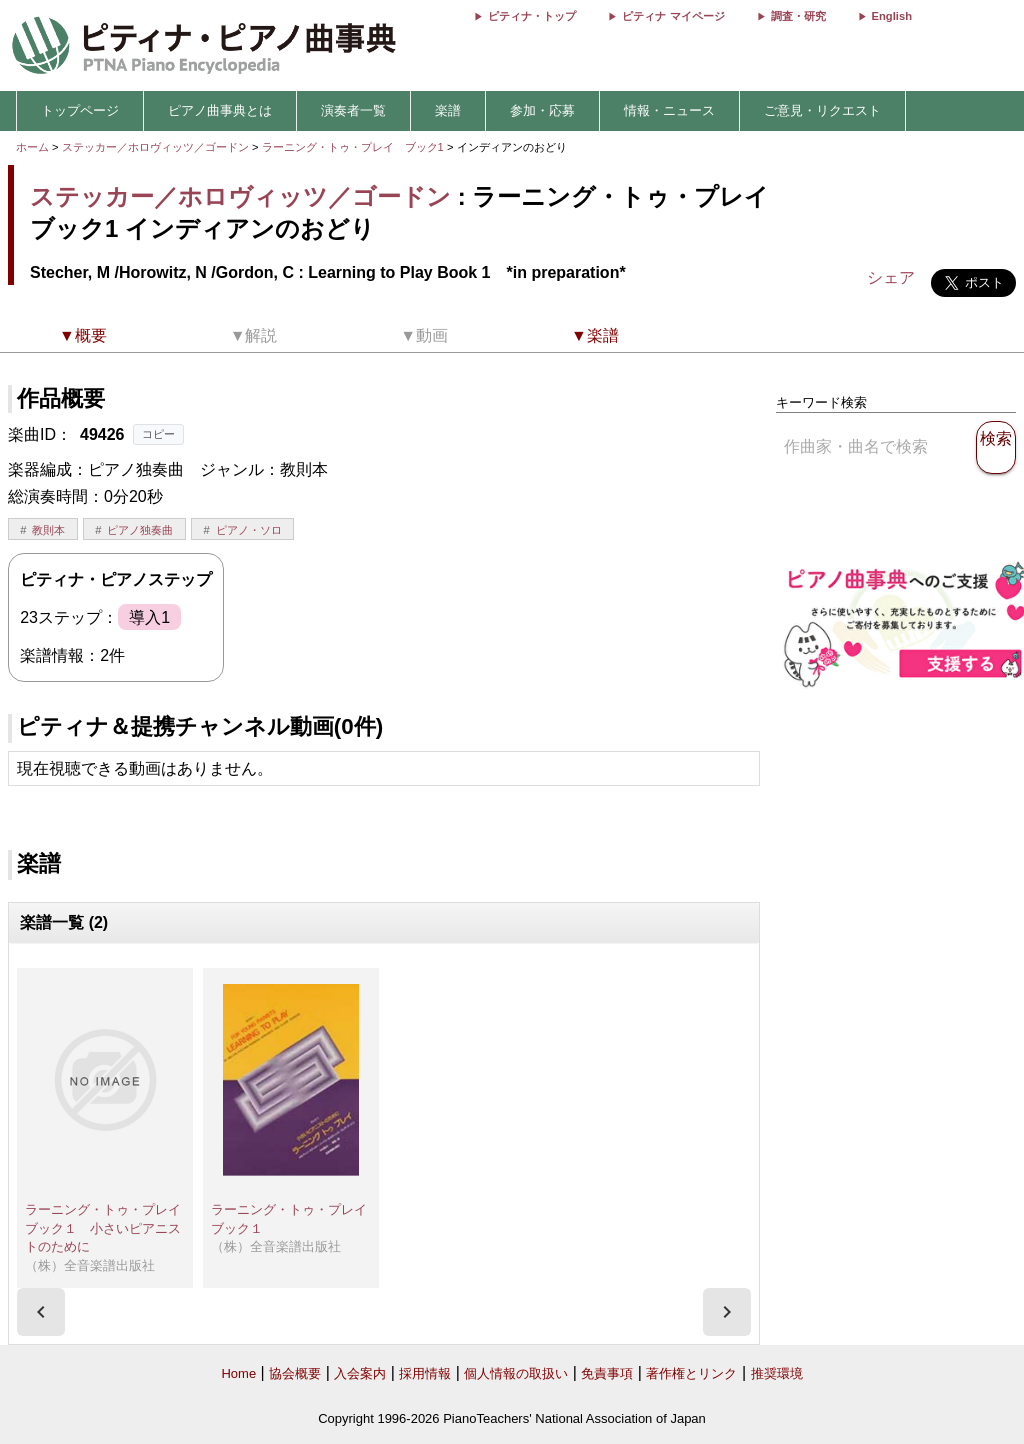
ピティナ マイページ (673, 16)
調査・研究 (798, 16)
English (892, 16)
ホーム (32, 147)
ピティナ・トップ (532, 16)
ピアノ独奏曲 (140, 530)
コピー (158, 434)
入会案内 (360, 1373)
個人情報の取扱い (516, 1373)
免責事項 (607, 1373)
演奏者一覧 (353, 110)
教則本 (48, 530)
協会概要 (295, 1373)
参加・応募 (542, 110)
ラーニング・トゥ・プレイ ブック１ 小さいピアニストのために (109, 1228)
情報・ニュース (669, 110)
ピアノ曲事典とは (220, 110)
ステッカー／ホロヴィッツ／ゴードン (155, 147)
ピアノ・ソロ (249, 530)
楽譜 (448, 110)
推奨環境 (777, 1373)
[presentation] (41, 1312)
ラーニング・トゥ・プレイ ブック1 (354, 147)
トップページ (80, 110)
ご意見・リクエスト (822, 110)
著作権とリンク (691, 1373)
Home (238, 1373)
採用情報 (425, 1373)
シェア (891, 277)
